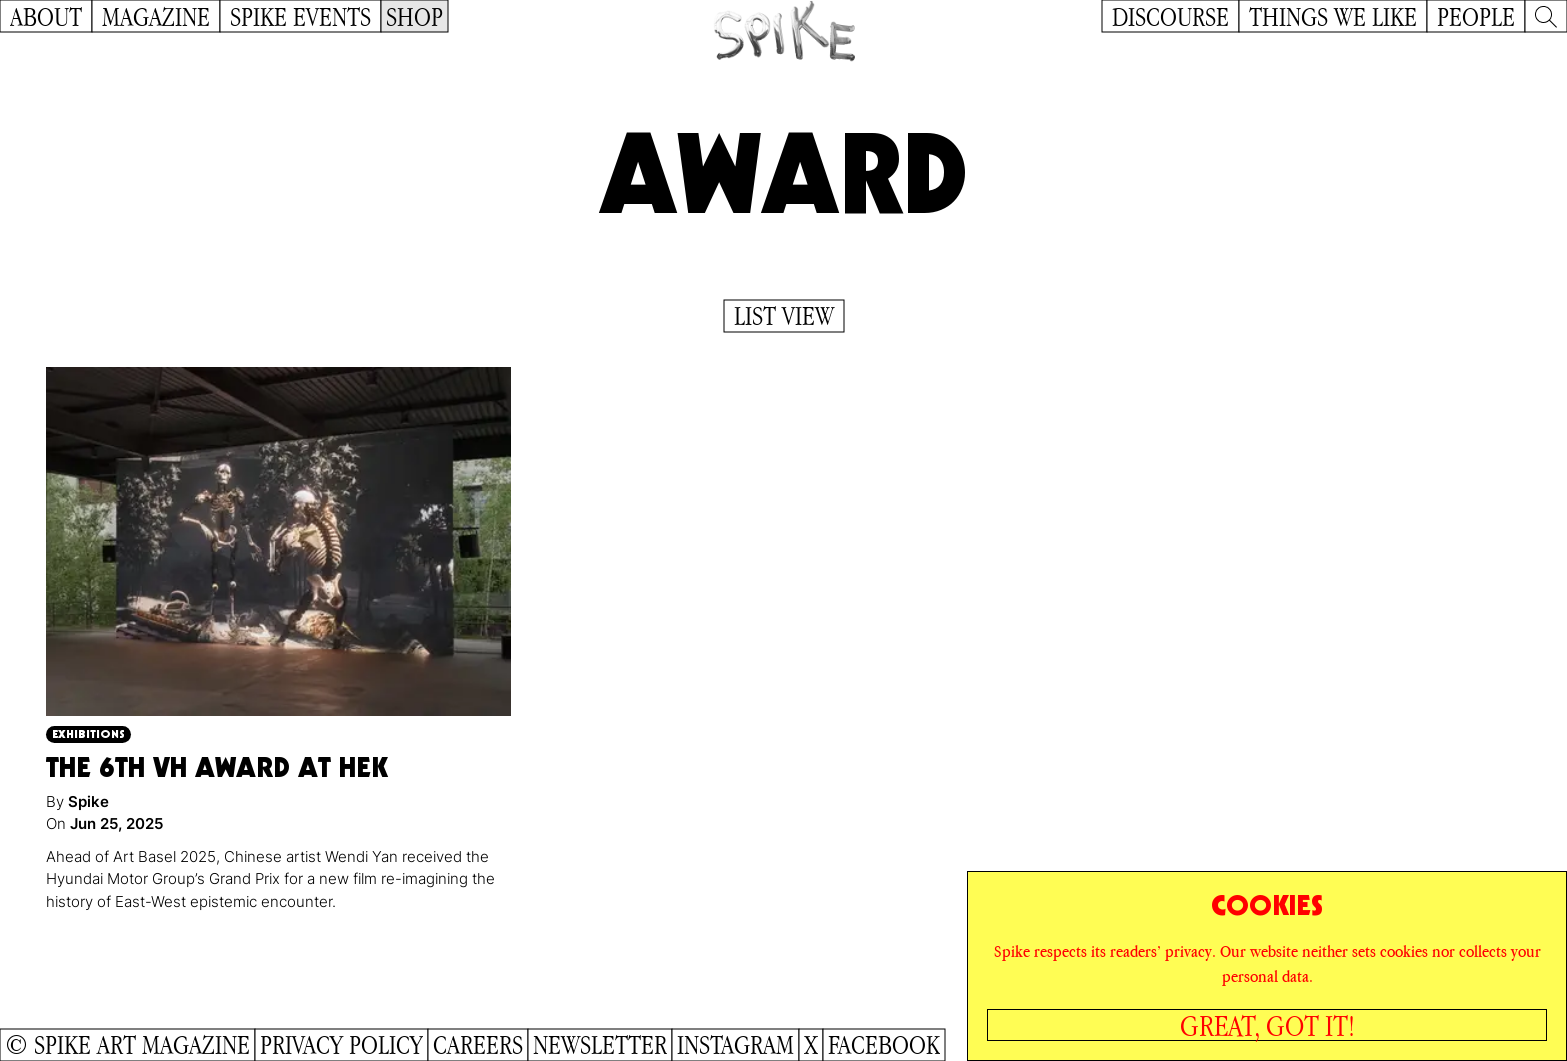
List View (784, 316)
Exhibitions (88, 733)
